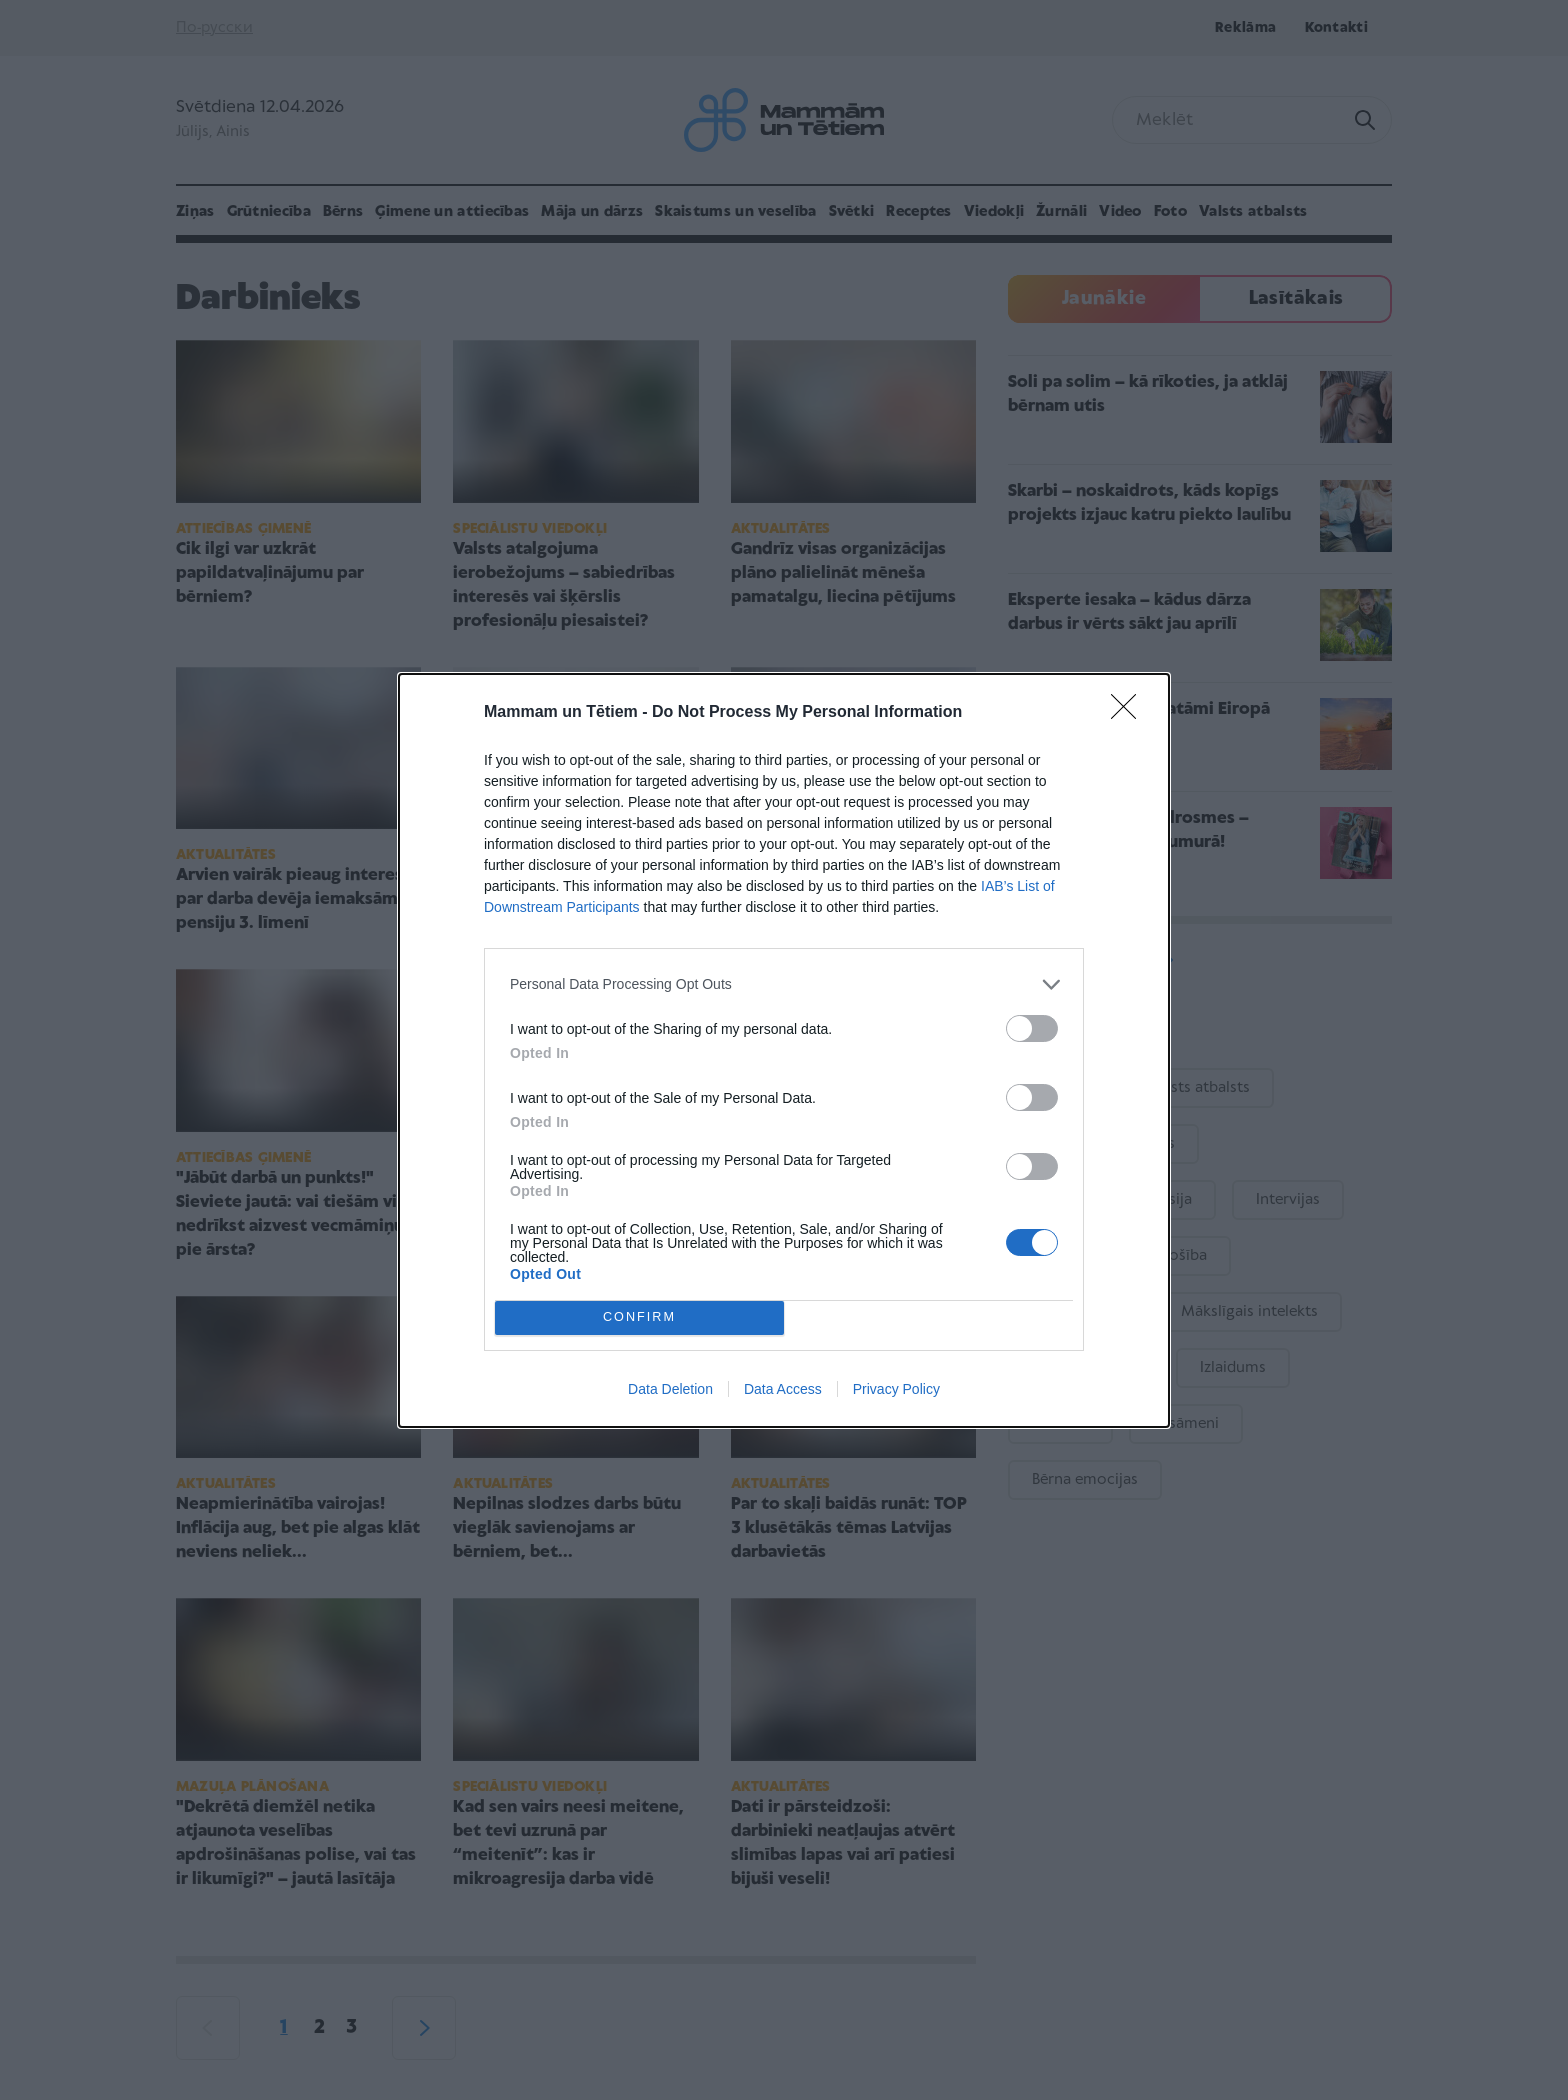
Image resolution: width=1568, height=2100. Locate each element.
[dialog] (784, 1050)
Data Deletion (670, 1389)
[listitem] (784, 984)
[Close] (1130, 713)
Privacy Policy (896, 1389)
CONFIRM (639, 1317)
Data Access (783, 1389)
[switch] (1032, 1028)
